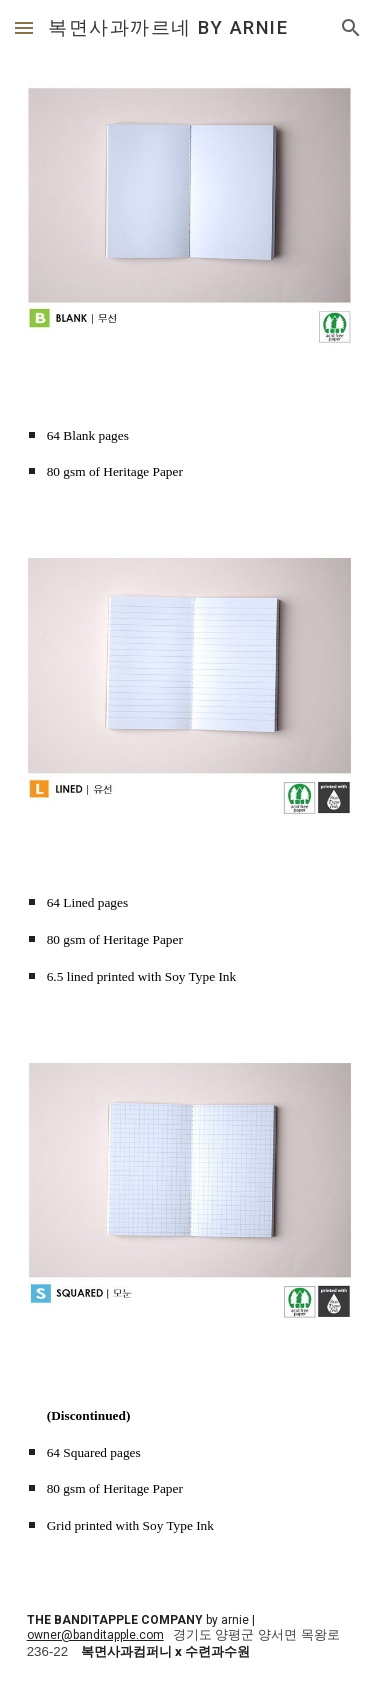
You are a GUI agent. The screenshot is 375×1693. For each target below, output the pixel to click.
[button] (24, 27)
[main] (188, 451)
